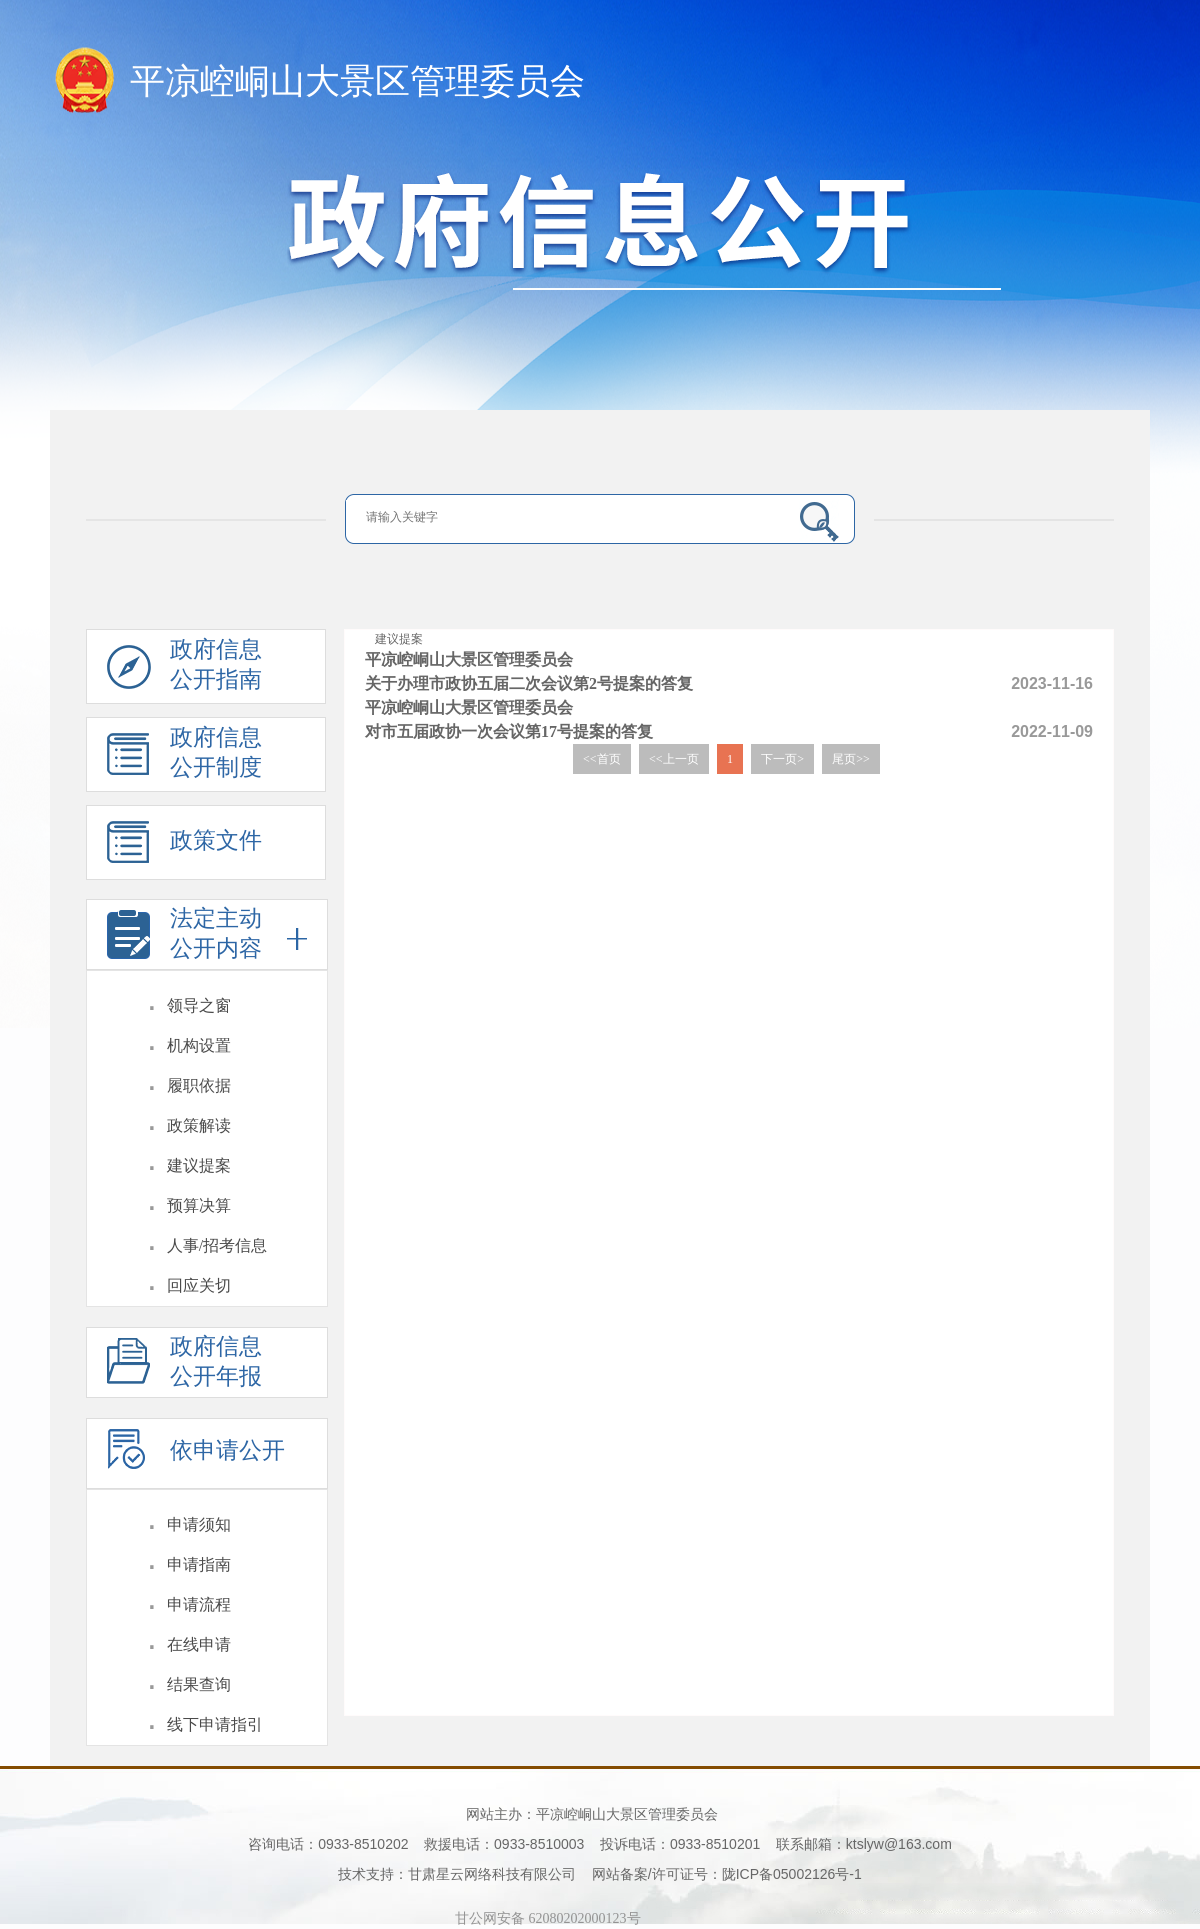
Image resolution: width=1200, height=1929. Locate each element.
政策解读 (199, 1125)
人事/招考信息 (217, 1245)
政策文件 (184, 850)
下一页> (782, 759)
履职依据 (199, 1085)
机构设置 (199, 1045)
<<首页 (602, 759)
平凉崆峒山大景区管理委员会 (357, 81)
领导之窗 (199, 1005)
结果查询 (199, 1684)
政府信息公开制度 (184, 758)
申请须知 (199, 1524)
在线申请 (199, 1644)
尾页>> (851, 759)
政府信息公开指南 (184, 670)
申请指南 (199, 1564)
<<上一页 (674, 759)
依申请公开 (196, 1458)
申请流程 (199, 1604)
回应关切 (199, 1285)
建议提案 (199, 1165)
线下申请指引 (215, 1724)
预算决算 (199, 1205)
